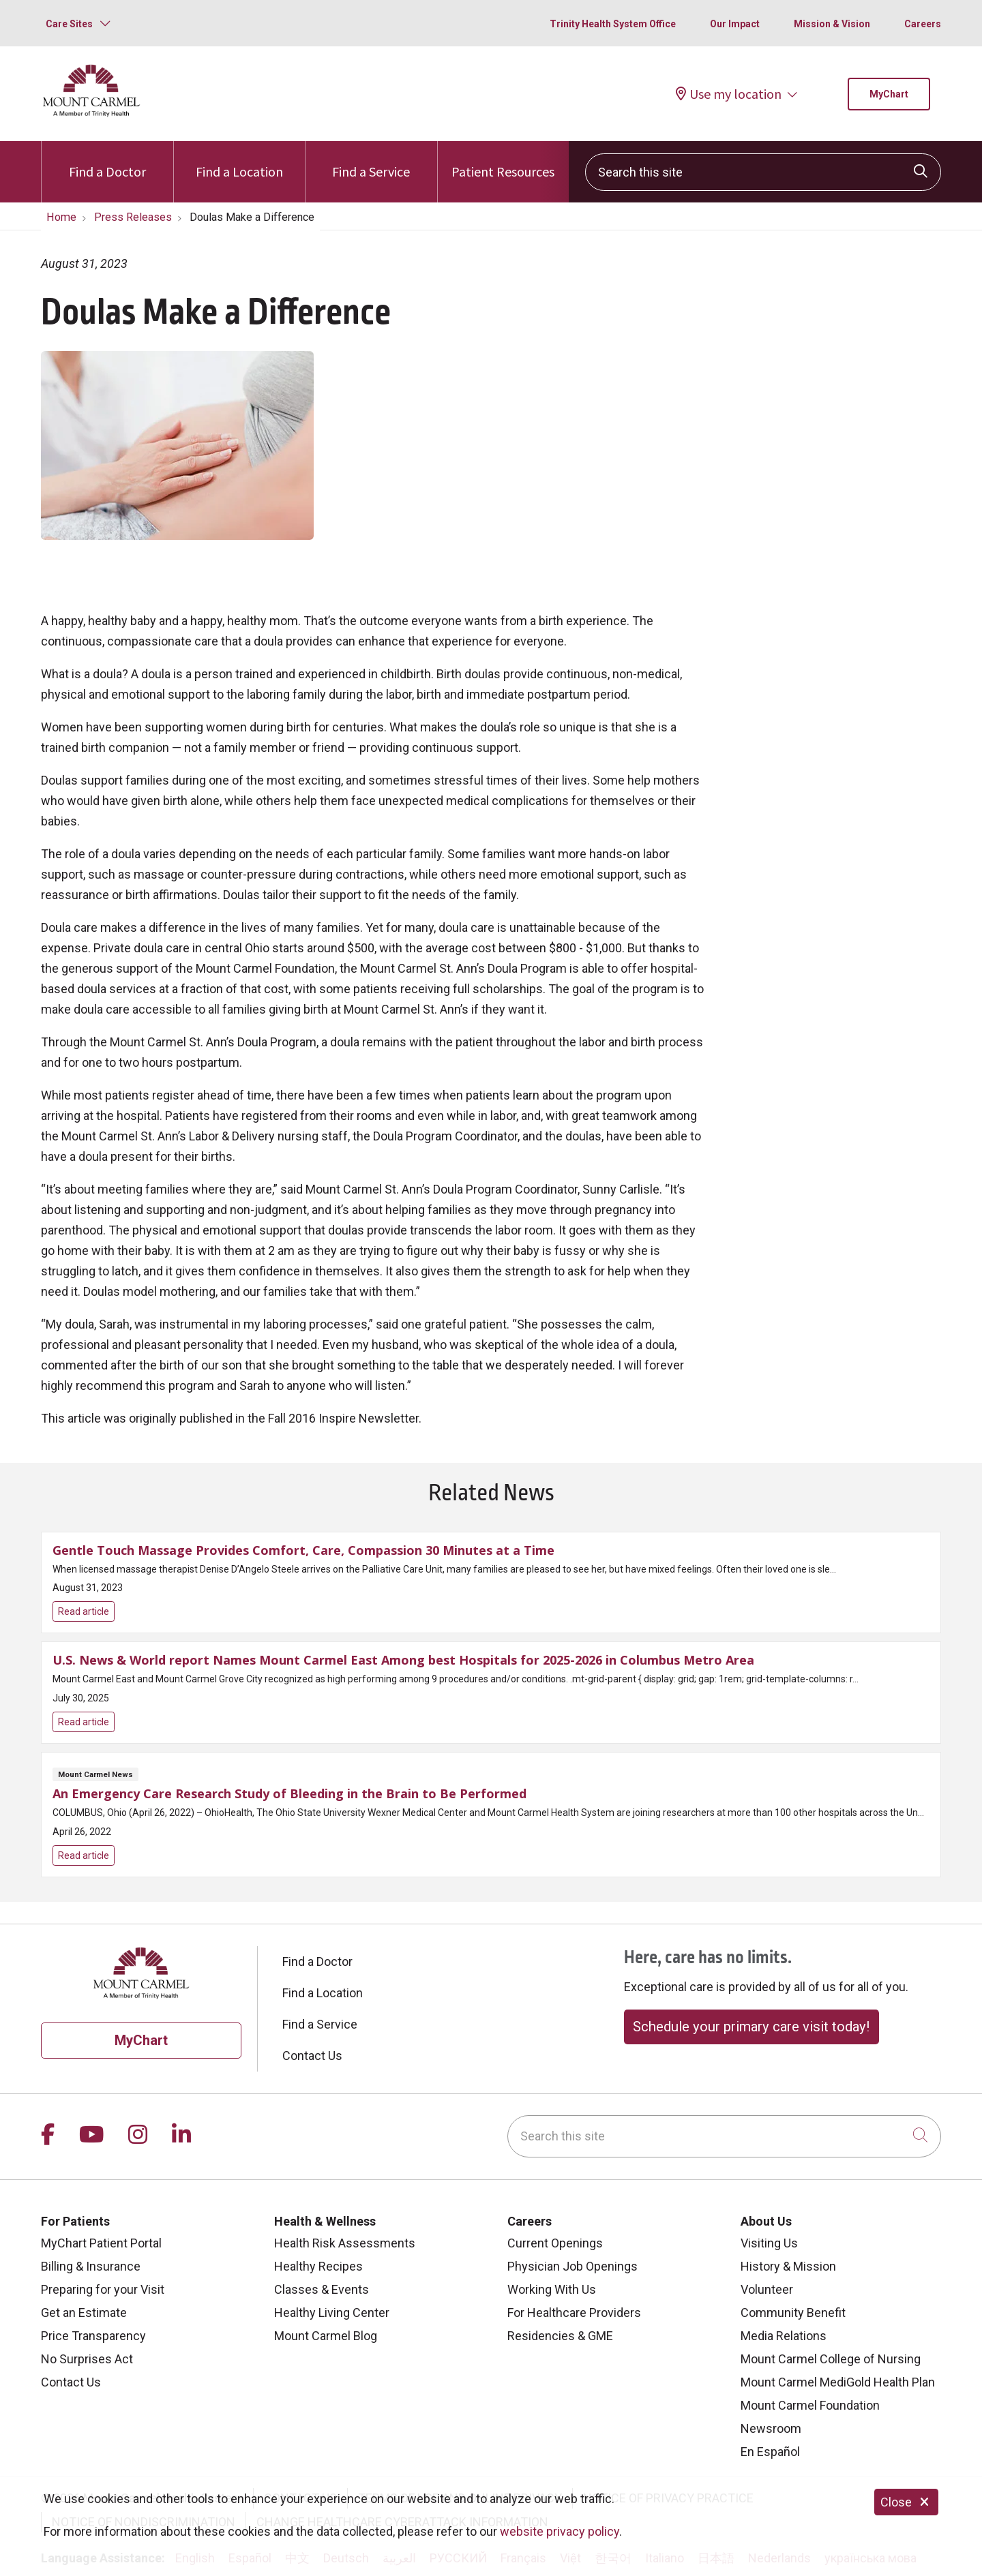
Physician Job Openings (572, 2266)
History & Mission (788, 2266)
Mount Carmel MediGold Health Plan (838, 2382)
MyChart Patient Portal (101, 2243)
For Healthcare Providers (574, 2312)
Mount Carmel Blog (325, 2336)
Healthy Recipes (318, 2266)
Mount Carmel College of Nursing (831, 2359)
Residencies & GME (560, 2336)
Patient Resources (503, 160)
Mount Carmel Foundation (810, 2405)
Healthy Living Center (331, 2312)
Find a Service (371, 160)
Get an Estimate (84, 2312)
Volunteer (767, 2289)
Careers (922, 23)
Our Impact (735, 23)
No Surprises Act (87, 2359)
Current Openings (555, 2243)
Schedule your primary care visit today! (751, 2026)
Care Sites (69, 23)
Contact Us (312, 2055)
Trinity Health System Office (613, 23)
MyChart (888, 94)
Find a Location (239, 160)
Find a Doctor (107, 160)
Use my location (729, 94)
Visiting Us (769, 2243)
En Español (770, 2451)
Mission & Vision (832, 23)
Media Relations (784, 2336)
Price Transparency (93, 2336)
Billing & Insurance (90, 2266)
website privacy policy (559, 2531)
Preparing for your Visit (102, 2289)
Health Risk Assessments (344, 2243)
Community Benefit (793, 2312)
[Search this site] (763, 172)
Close (906, 2502)
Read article (491, 1582)
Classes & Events (321, 2289)
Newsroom (771, 2428)
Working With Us (551, 2289)
